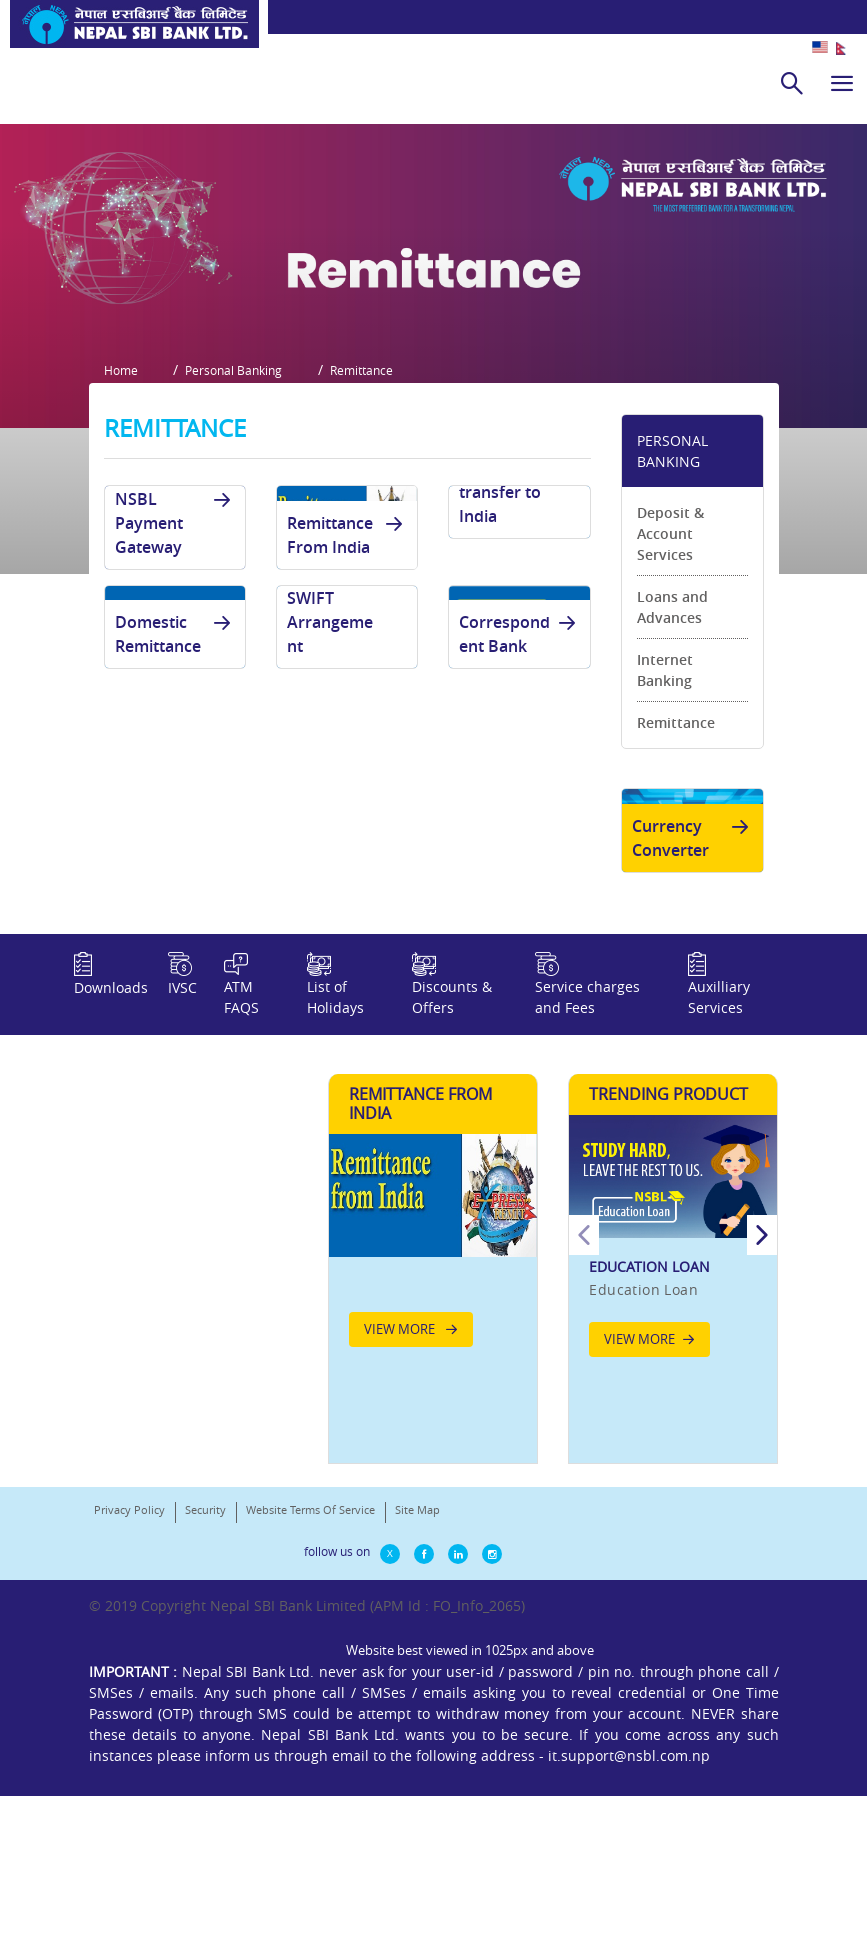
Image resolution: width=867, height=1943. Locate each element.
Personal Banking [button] (241, 486)
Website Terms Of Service (310, 1677)
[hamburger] (842, 83)
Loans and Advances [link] (672, 718)
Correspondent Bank (520, 745)
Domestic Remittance (176, 745)
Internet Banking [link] (665, 781)
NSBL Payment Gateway (176, 634)
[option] (673, 1407)
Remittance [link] (676, 833)
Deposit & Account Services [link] (670, 644)
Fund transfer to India (520, 603)
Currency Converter (694, 956)
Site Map (417, 1677)
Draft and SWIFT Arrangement (348, 721)
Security (205, 1677)
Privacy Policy (129, 1677)
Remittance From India (348, 646)
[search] (792, 83)
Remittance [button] (376, 486)
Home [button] (121, 486)
